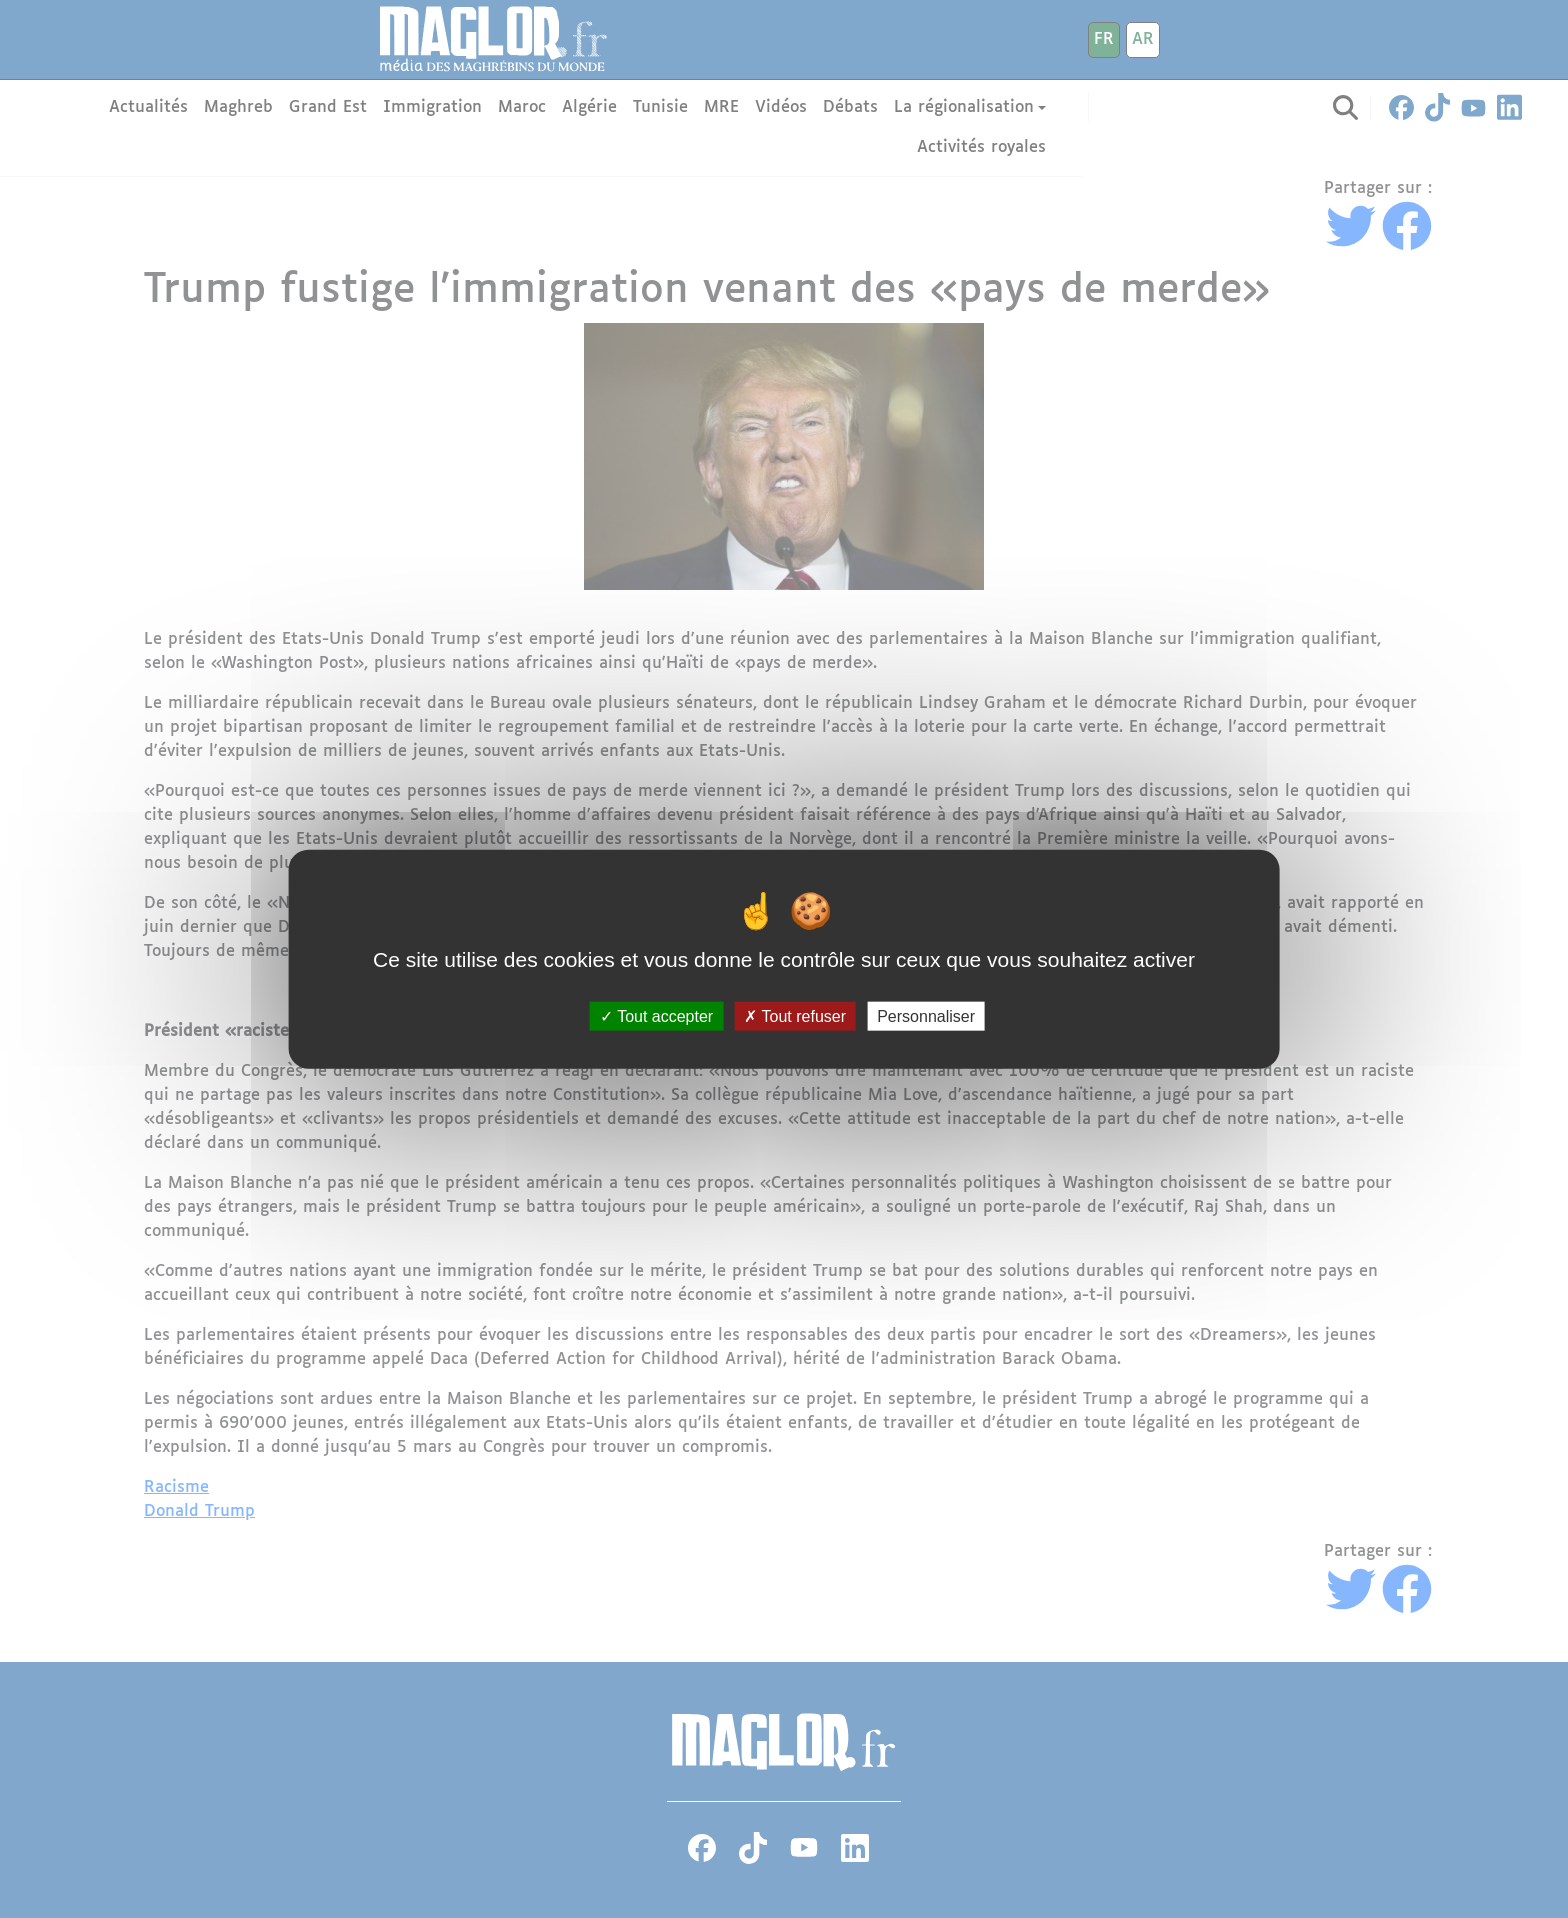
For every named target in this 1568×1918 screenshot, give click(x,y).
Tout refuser (795, 1015)
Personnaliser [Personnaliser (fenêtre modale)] (926, 1015)
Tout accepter (656, 1015)
